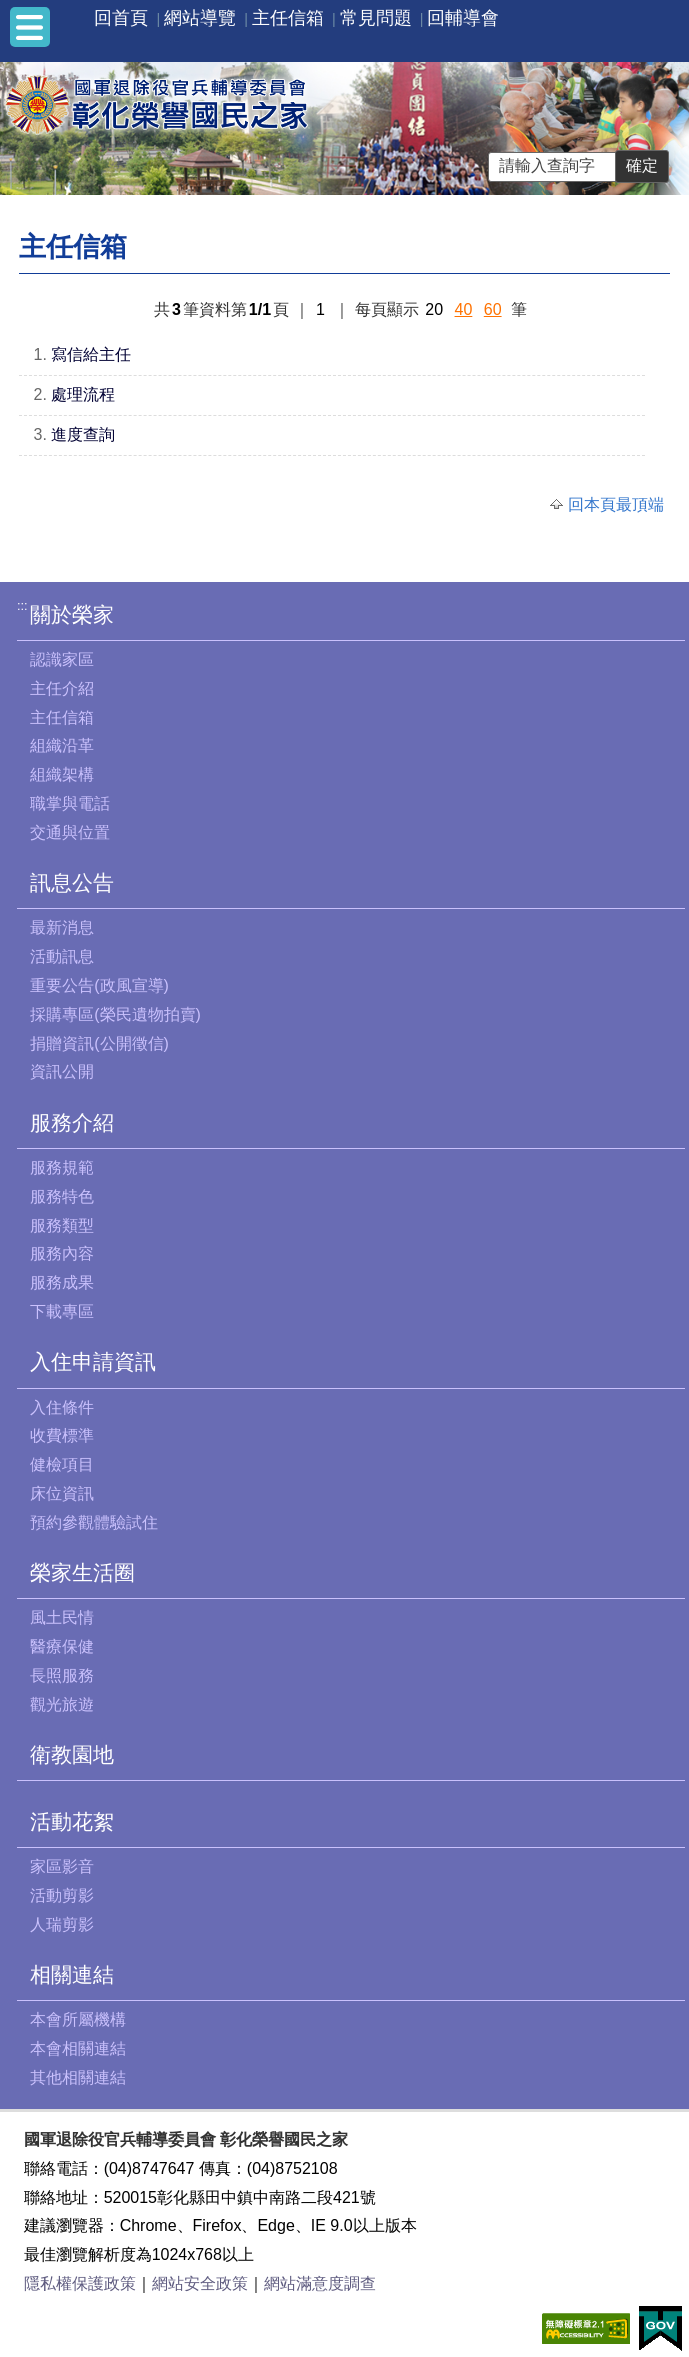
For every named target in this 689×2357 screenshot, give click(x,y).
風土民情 (62, 1617)
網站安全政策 (200, 2283)
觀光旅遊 (62, 1704)
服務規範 (62, 1167)
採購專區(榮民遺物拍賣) (115, 1014)
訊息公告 (72, 882)
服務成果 (62, 1282)
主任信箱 (288, 18)
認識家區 (62, 659)
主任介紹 (62, 688)
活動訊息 (62, 956)
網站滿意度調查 (320, 2283)
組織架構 (62, 774)
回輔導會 (463, 18)
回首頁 (121, 18)
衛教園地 (72, 1754)
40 (464, 309)
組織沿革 (62, 745)
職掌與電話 (70, 803)
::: (22, 605)
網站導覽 (200, 18)
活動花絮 (72, 1821)
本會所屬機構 (78, 2019)
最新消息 (62, 927)
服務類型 (62, 1225)
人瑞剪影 (62, 1924)
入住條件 (62, 1407)
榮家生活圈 (82, 1572)
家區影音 (62, 1866)
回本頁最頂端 (616, 504)
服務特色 (62, 1196)
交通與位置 (70, 832)
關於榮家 (72, 614)
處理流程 (83, 394)
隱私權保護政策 (80, 2283)
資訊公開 (62, 1071)
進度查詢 (83, 434)
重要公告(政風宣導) (99, 985)
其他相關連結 (78, 2077)
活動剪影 (62, 1895)
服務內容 (62, 1253)
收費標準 (62, 1435)
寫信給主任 (91, 354)
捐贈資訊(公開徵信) (99, 1043)
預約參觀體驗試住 (94, 1522)
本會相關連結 (78, 2048)
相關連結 (72, 1974)
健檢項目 (62, 1464)
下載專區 (62, 1311)
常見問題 (376, 18)
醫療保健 (62, 1646)
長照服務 (62, 1675)
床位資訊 (62, 1493)
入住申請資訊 (93, 1361)
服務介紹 (72, 1122)
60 (493, 309)
